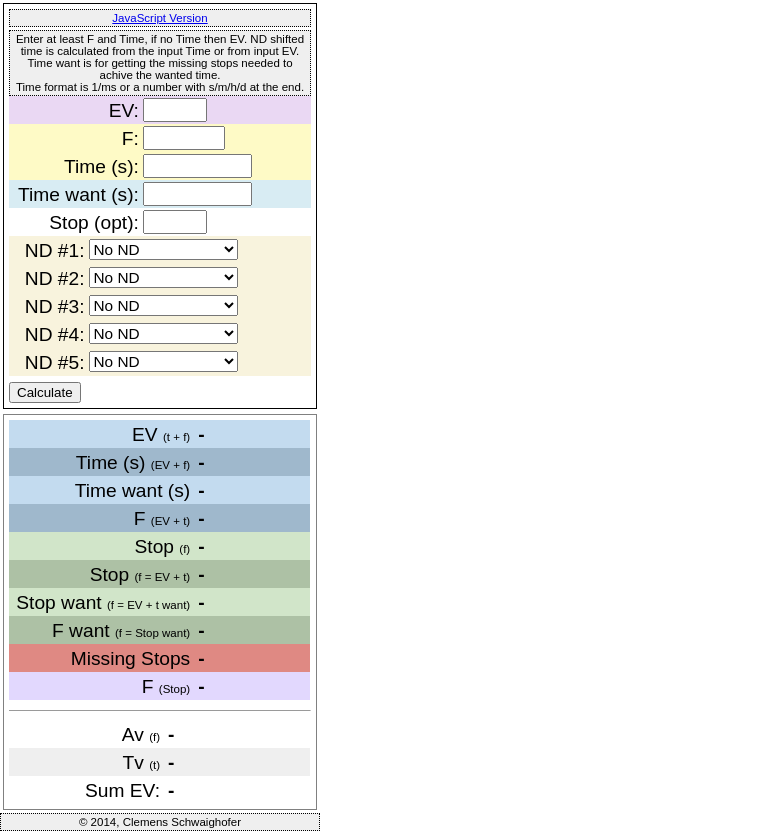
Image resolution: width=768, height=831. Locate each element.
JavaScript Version (159, 18)
